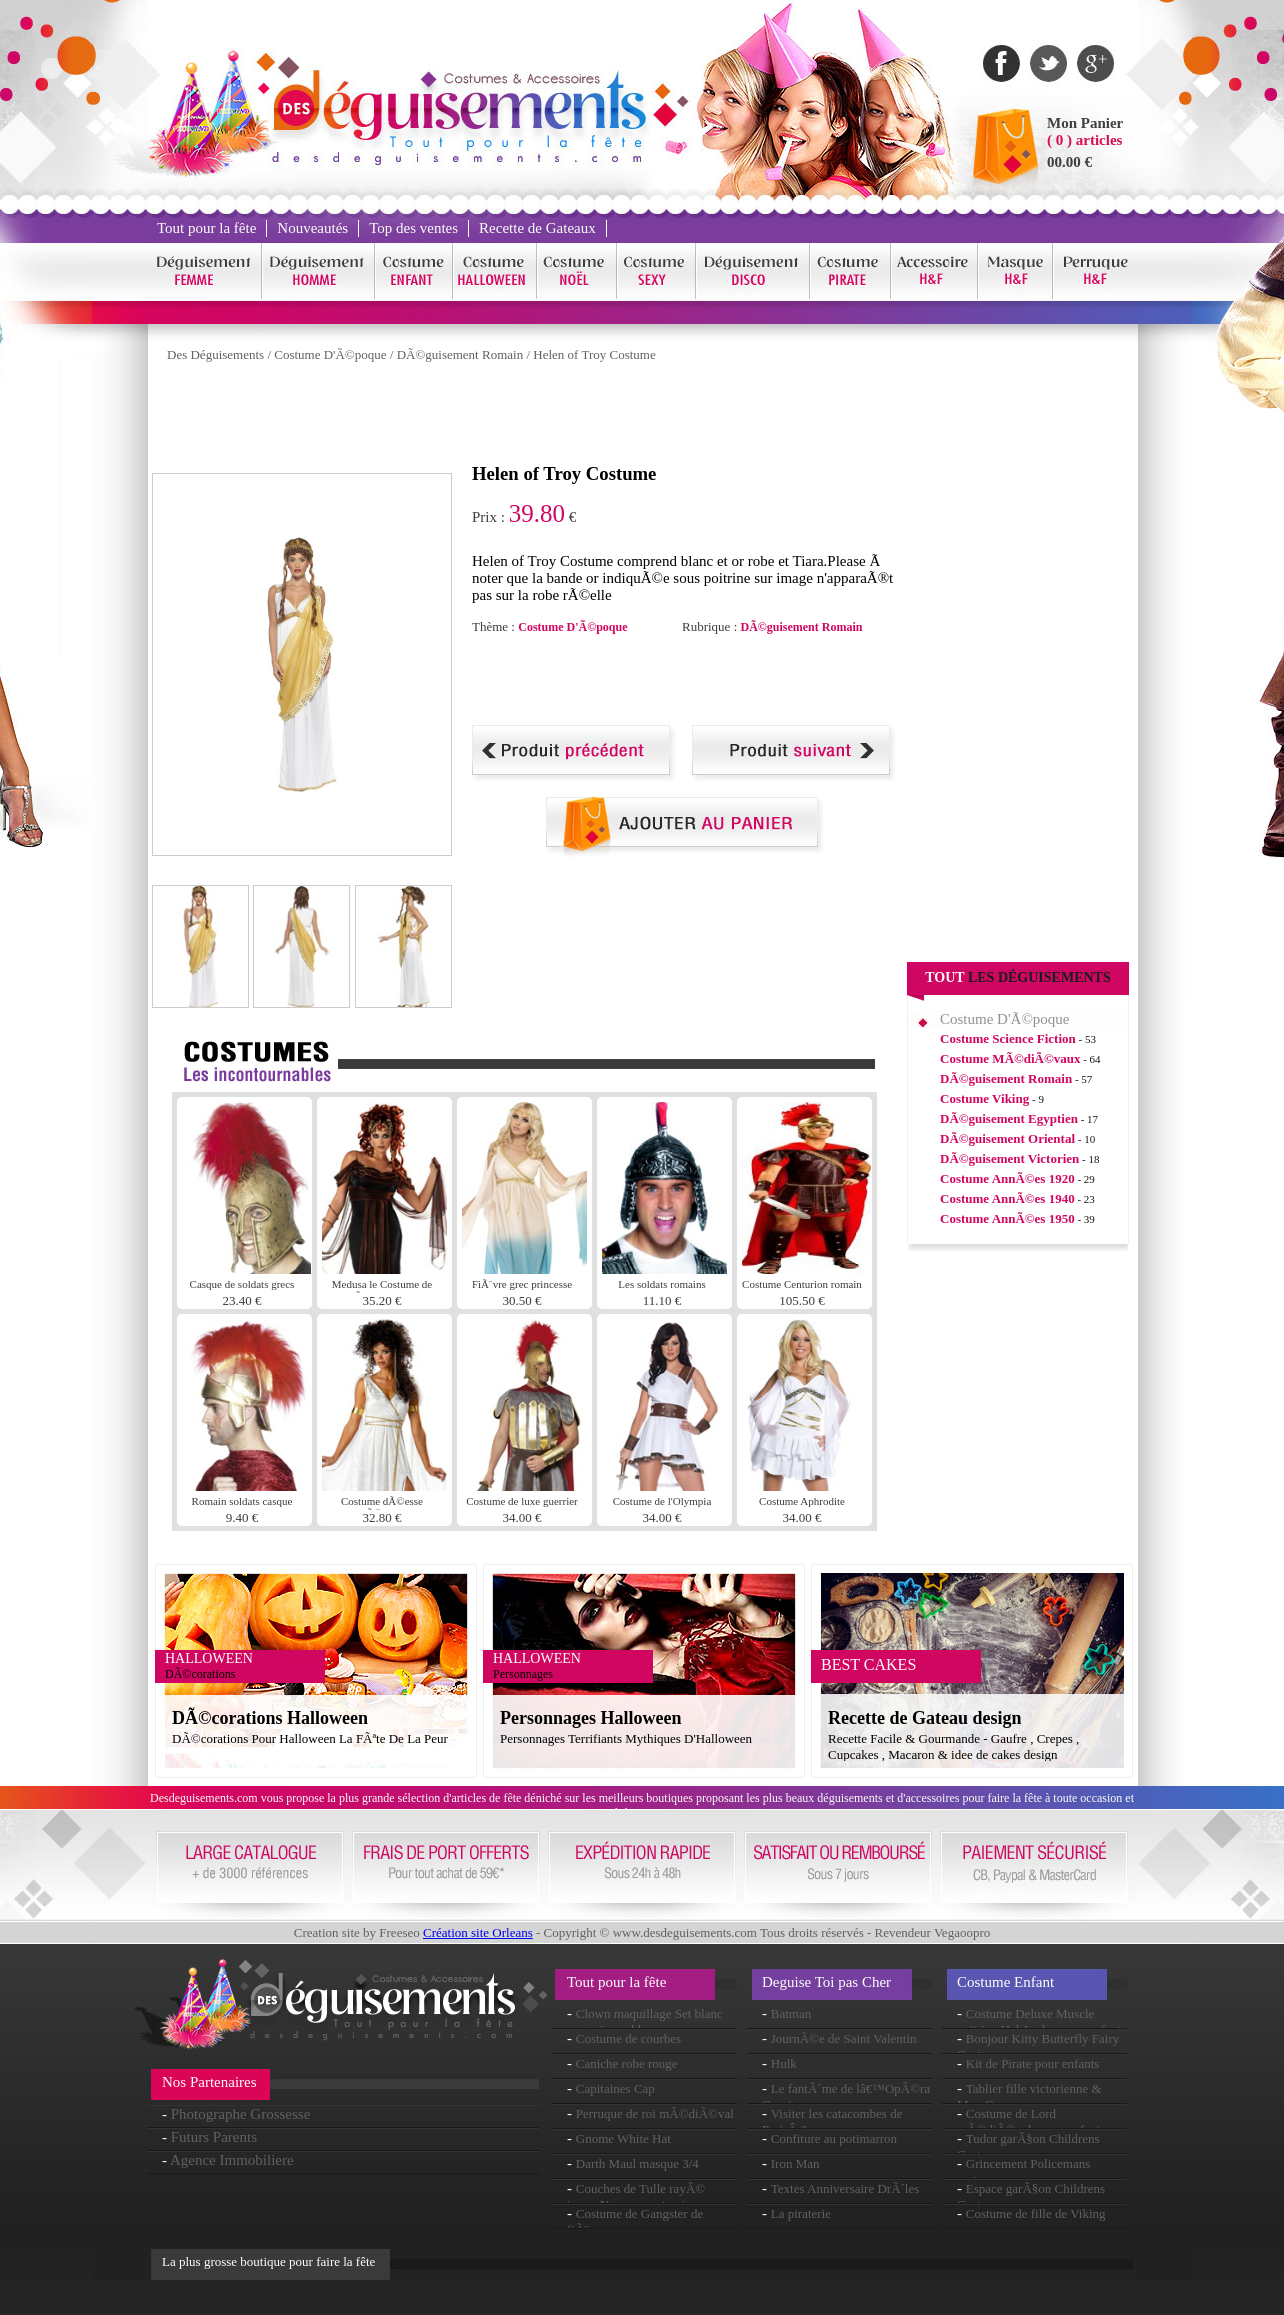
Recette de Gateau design (924, 1718)
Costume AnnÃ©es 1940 (1007, 1198)
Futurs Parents (214, 2137)
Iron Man (795, 2163)
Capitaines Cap (615, 2088)
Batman (791, 2013)
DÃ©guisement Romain (460, 354)
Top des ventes (413, 228)
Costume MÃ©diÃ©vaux (1010, 1058)
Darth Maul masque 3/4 (637, 2163)
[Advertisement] (516, 418)
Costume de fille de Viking (1036, 2213)
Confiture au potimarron (834, 2138)
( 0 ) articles (1084, 140)
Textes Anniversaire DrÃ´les (845, 2188)
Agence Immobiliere (232, 2160)
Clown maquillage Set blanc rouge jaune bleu (645, 2021)
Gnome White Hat (623, 2138)
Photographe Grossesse (241, 2114)
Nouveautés (312, 228)
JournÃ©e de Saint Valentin (844, 2038)
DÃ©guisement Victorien (1009, 1158)
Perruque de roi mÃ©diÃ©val (655, 2113)
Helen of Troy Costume (594, 354)
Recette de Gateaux (537, 228)
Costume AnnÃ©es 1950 (1007, 1218)
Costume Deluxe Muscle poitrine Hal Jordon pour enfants (1041, 2021)
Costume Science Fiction (1008, 1038)
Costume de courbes (628, 2038)
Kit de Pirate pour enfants (1033, 2063)
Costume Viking (984, 1098)
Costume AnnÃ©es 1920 (1007, 1178)
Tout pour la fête (206, 228)
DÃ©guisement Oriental (1007, 1138)
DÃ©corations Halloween (270, 1718)
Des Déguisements (215, 354)
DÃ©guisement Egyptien (1009, 1118)
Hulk (784, 2063)
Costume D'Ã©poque (330, 354)
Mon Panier (1085, 123)
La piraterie (801, 2213)
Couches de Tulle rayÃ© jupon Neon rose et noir (636, 2196)
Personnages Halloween (591, 1718)
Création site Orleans (478, 1932)
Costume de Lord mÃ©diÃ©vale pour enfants (1031, 2121)
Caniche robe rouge (627, 2063)
